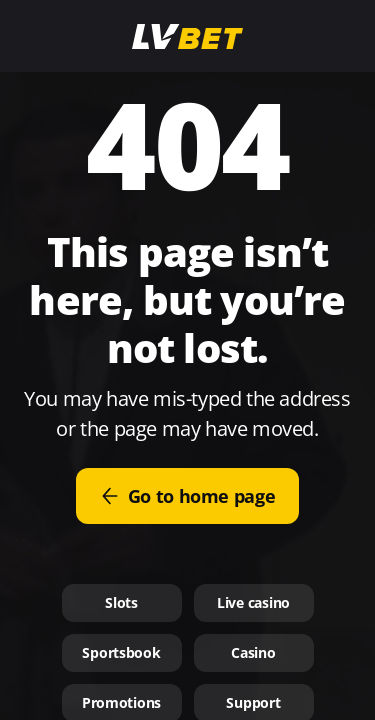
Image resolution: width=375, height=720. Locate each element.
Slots (121, 602)
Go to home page (188, 496)
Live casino (253, 602)
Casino (253, 652)
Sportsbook (121, 652)
